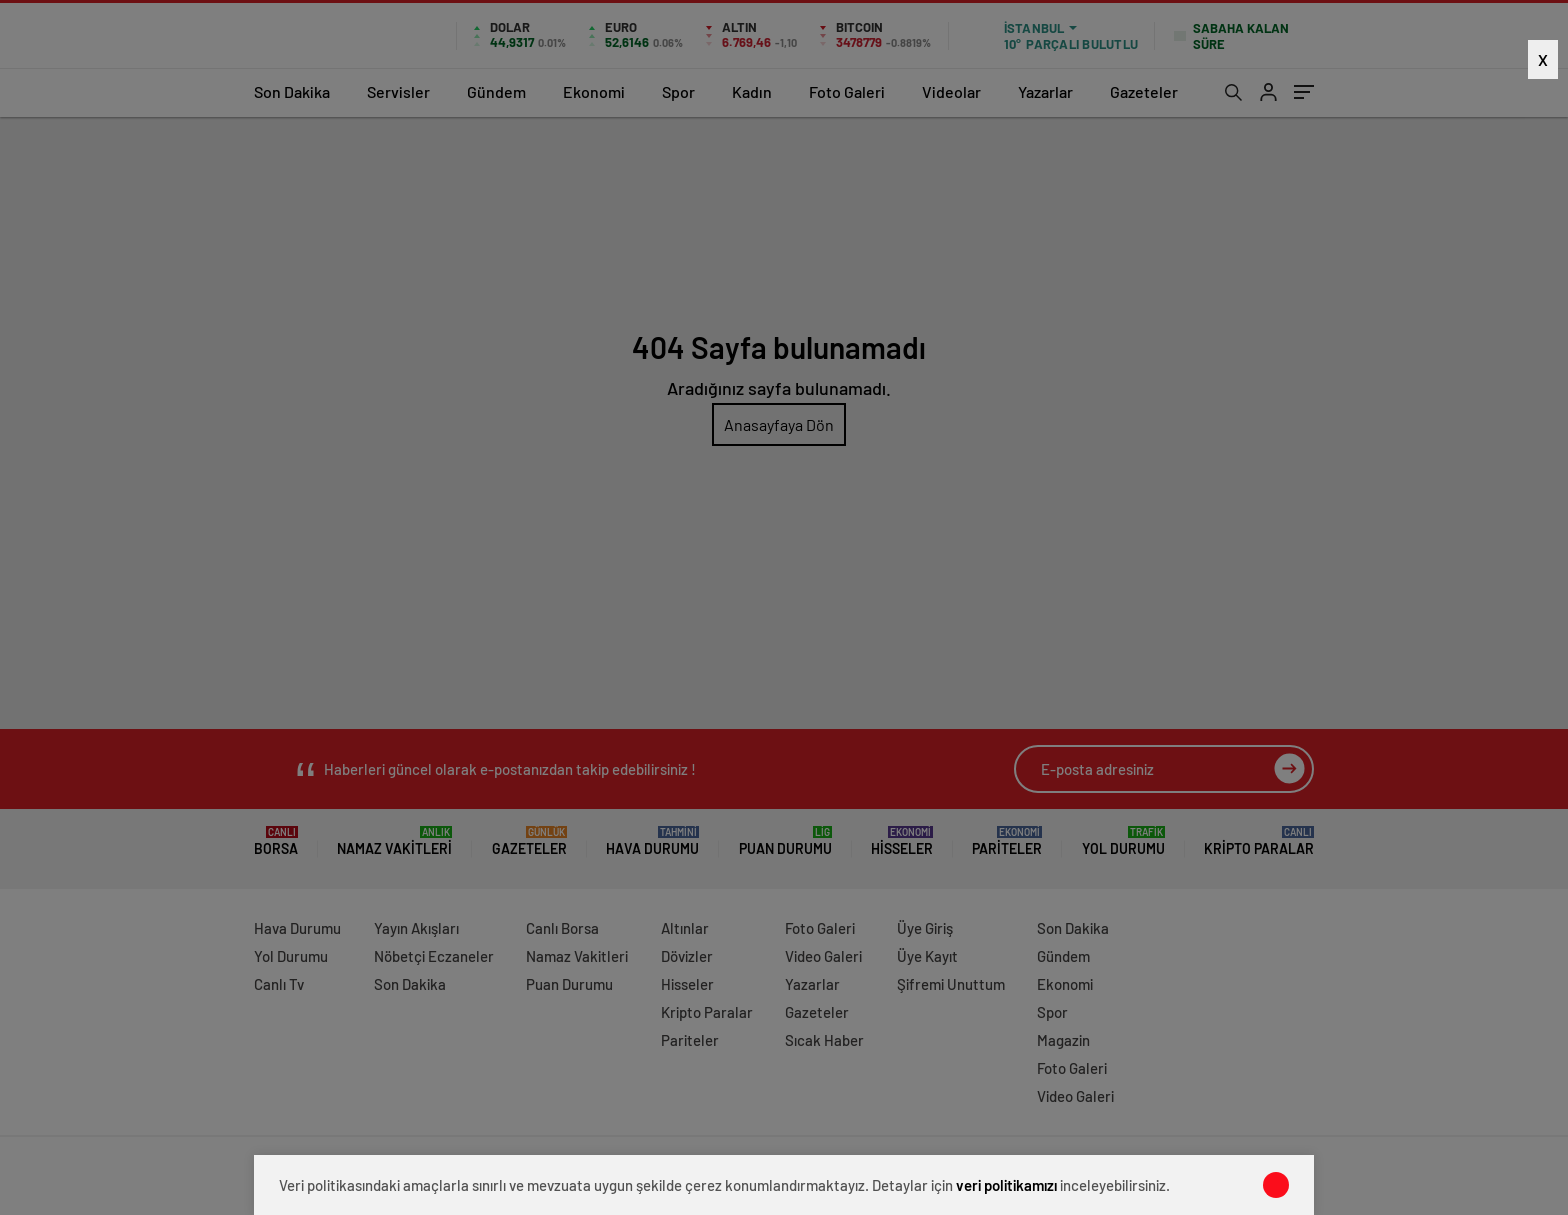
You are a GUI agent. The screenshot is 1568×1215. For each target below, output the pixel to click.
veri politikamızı (1006, 1185)
